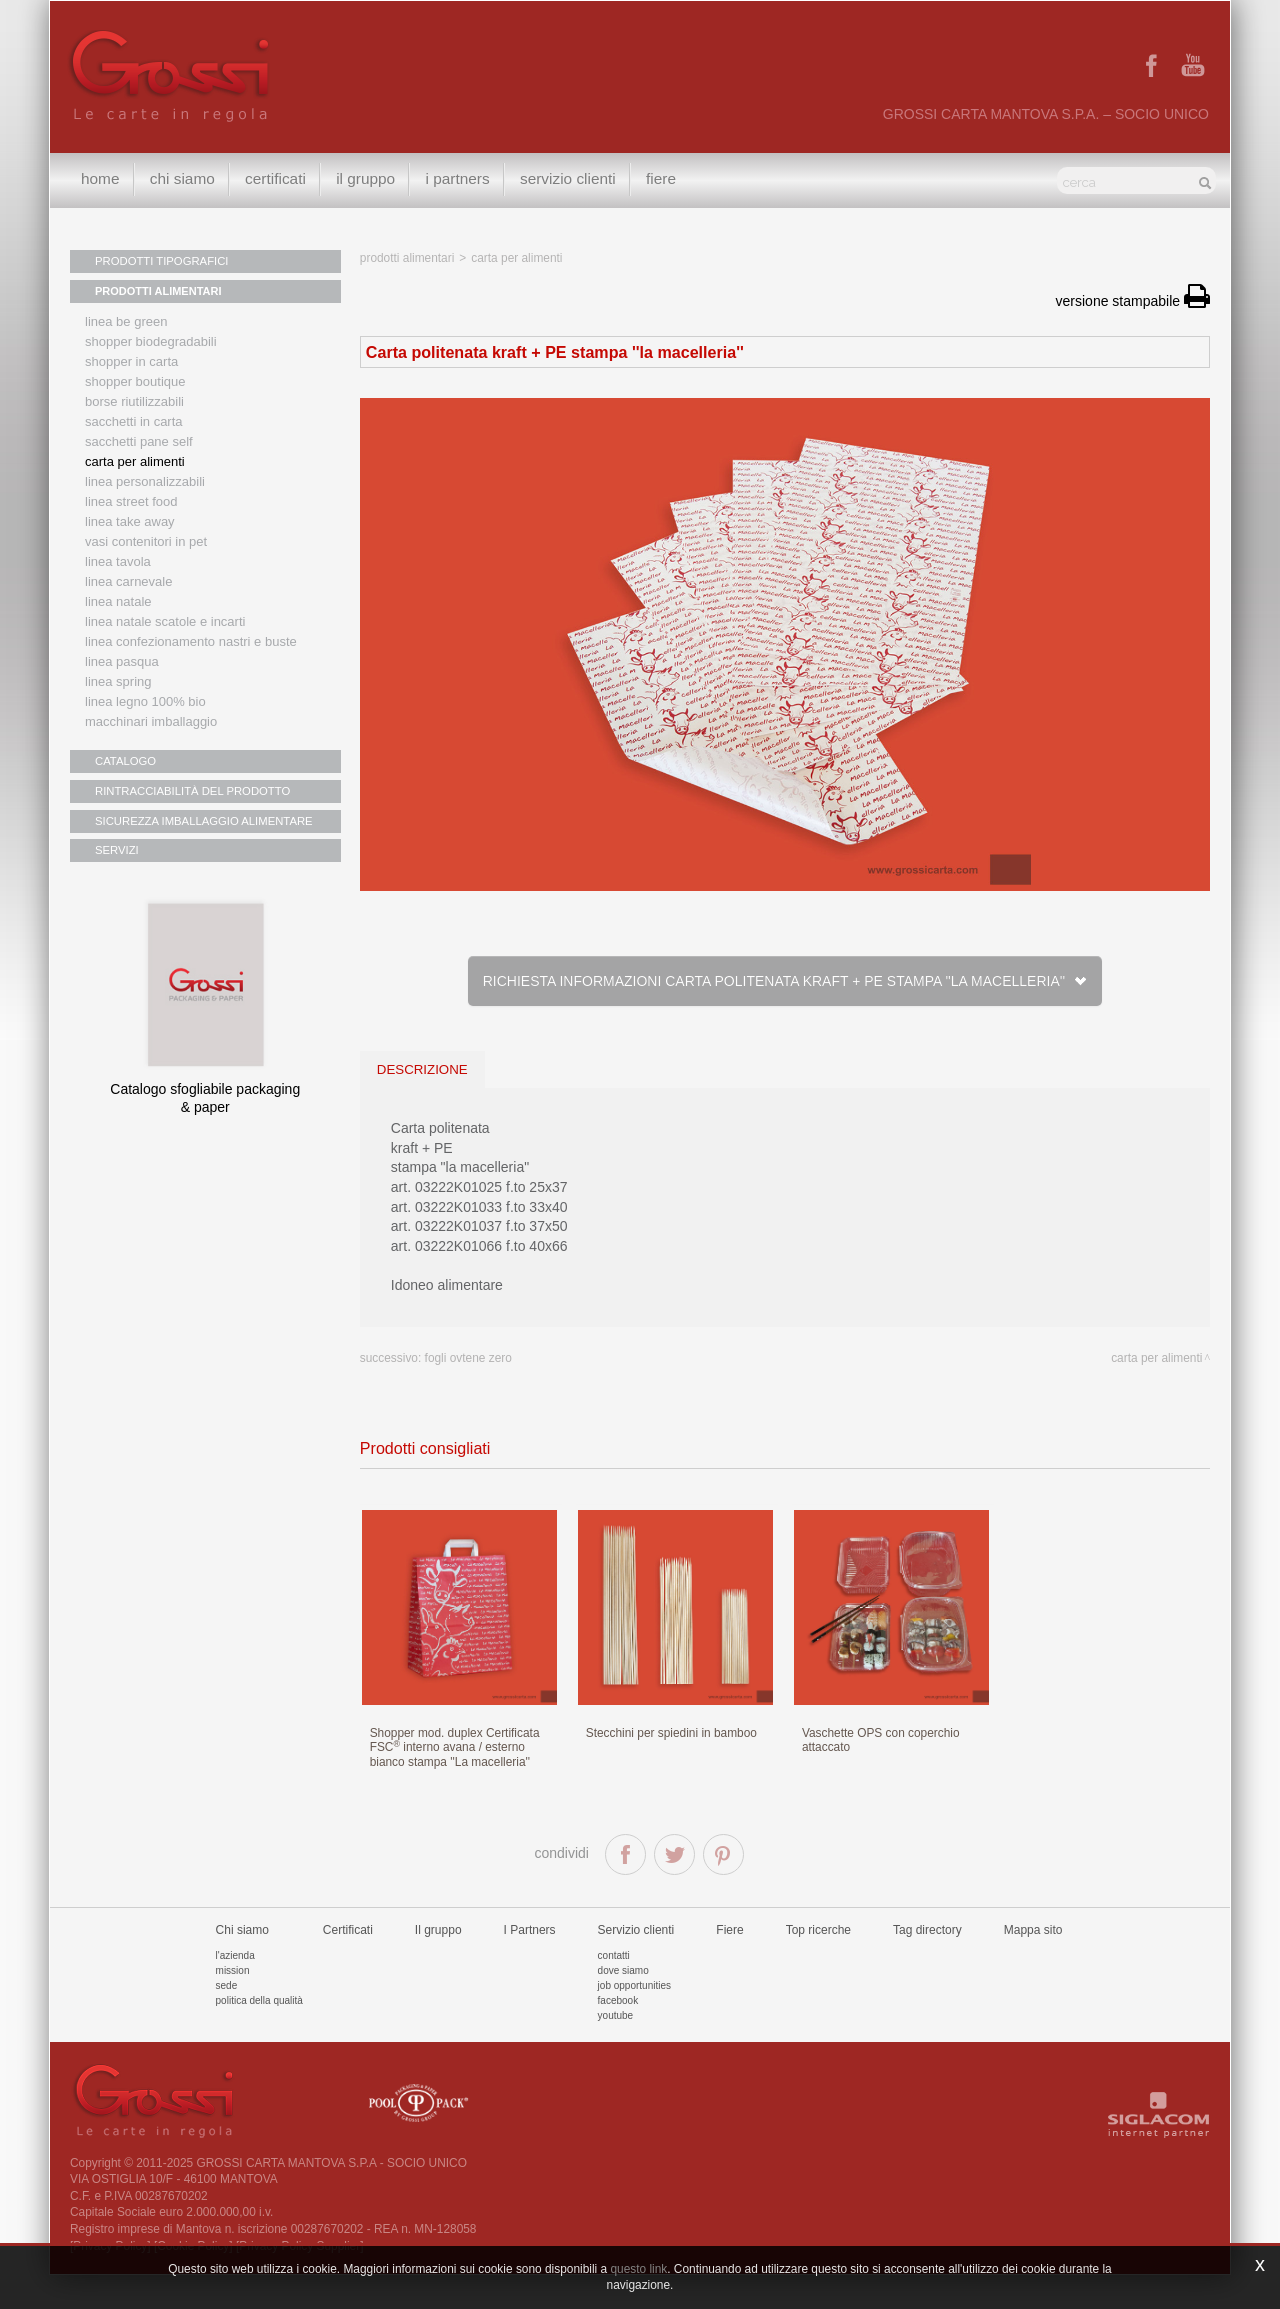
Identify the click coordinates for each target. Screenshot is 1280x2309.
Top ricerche (818, 1963)
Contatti (614, 1988)
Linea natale (118, 601)
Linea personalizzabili (145, 481)
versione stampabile (1133, 301)
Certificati (279, 179)
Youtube (616, 2048)
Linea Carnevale (128, 581)
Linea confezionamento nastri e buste (191, 641)
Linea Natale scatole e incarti (165, 621)
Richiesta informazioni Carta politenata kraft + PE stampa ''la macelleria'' (785, 981)
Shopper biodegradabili (151, 341)
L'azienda (235, 1988)
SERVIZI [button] (116, 851)
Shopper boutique (135, 381)
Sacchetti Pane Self (139, 441)
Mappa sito (1033, 1963)
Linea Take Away (130, 521)
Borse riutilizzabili (134, 401)
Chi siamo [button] (184, 179)
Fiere (671, 179)
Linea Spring (118, 681)
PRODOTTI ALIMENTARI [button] (158, 291)
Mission (233, 2003)
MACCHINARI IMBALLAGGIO (151, 721)
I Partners (464, 179)
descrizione (422, 1069)
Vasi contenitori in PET (146, 541)
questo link (638, 2269)
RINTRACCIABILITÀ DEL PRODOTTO (190, 791)
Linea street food (131, 501)
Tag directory (927, 1963)
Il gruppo (438, 1963)
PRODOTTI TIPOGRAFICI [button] (160, 261)
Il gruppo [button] (370, 179)
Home (100, 179)
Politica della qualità (259, 2033)
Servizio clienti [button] (576, 179)
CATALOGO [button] (125, 761)
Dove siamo (623, 2003)
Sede (227, 2018)
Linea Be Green (126, 321)
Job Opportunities (634, 2018)
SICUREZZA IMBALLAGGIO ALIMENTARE (201, 821)
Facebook (618, 2033)
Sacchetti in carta (134, 421)
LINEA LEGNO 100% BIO (145, 701)
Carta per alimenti (135, 461)
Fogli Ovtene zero (468, 1358)
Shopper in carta (131, 361)
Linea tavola (118, 561)
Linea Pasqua (122, 661)
